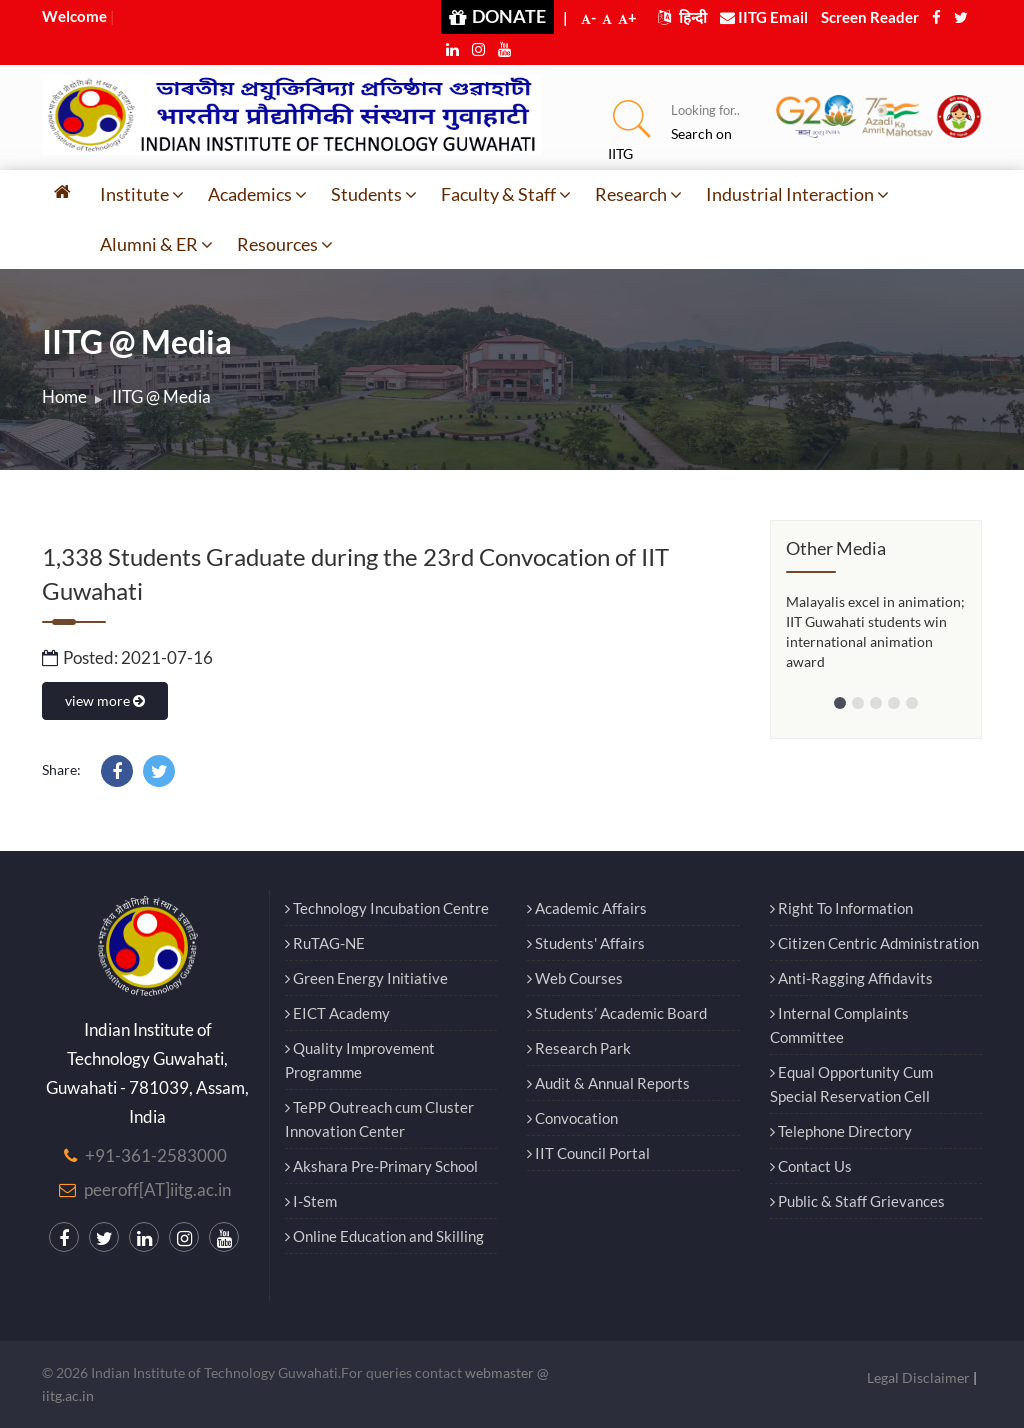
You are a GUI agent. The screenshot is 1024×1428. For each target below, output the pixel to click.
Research (638, 194)
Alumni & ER (156, 244)
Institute (142, 194)
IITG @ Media (161, 396)
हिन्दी (682, 17)
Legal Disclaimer (918, 1377)
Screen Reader (870, 17)
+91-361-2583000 (156, 1155)
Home (64, 396)
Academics (257, 194)
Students (374, 194)
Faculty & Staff (506, 194)
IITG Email (764, 17)
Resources (285, 244)
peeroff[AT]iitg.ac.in (157, 1189)
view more (105, 700)
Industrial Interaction (797, 194)
